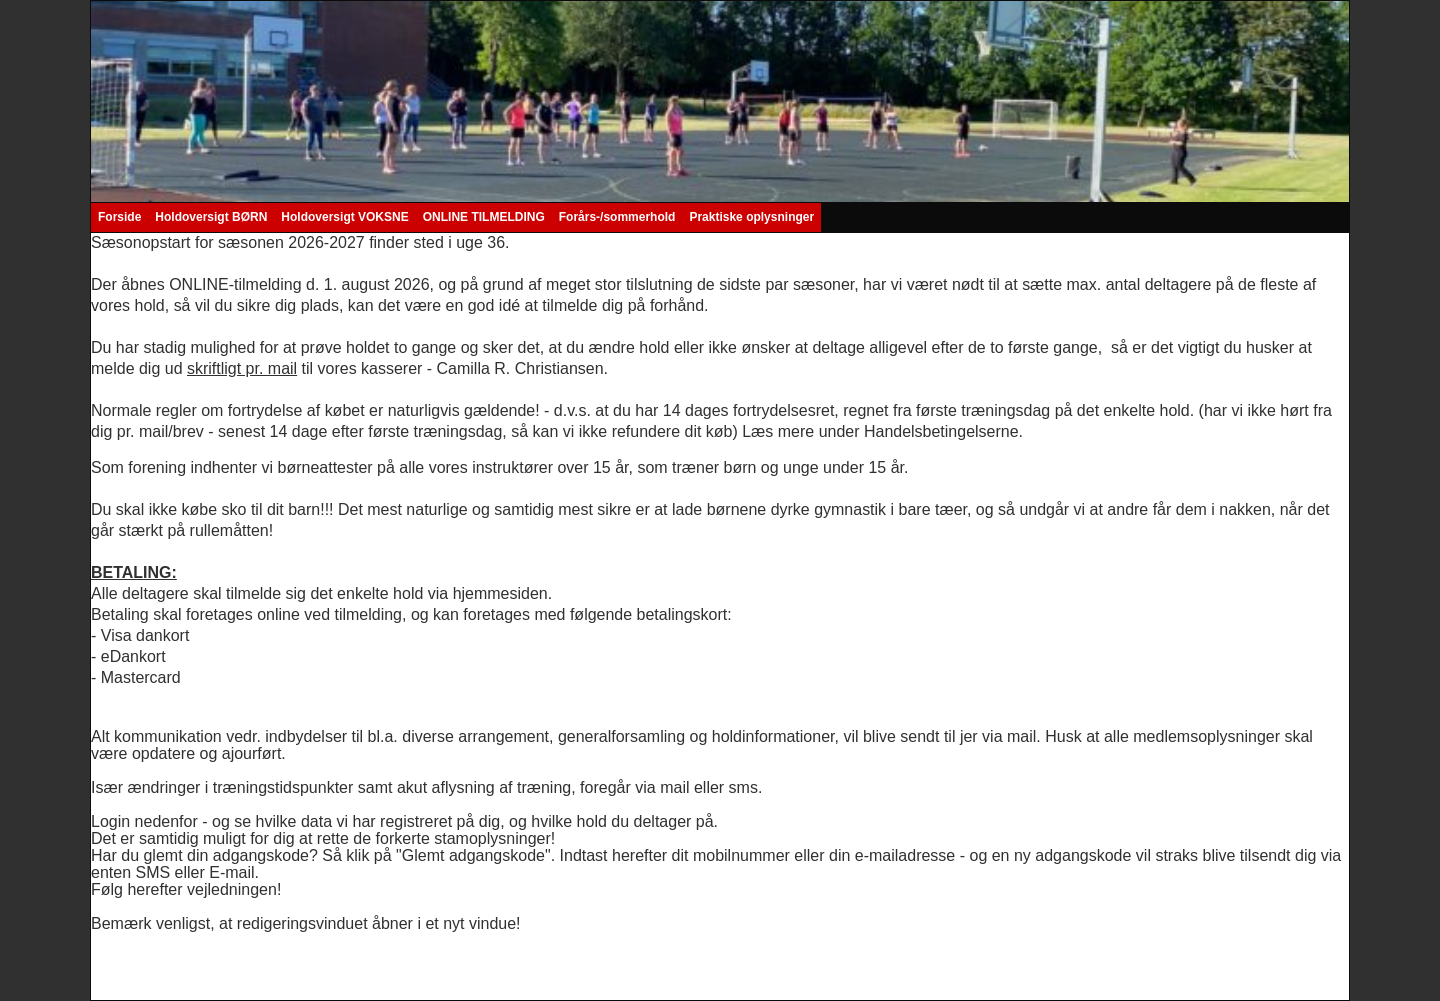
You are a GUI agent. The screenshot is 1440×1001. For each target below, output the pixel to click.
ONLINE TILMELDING (484, 217)
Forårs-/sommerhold (617, 217)
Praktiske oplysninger (751, 217)
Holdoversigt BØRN (211, 217)
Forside (119, 217)
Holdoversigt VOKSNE (344, 217)
